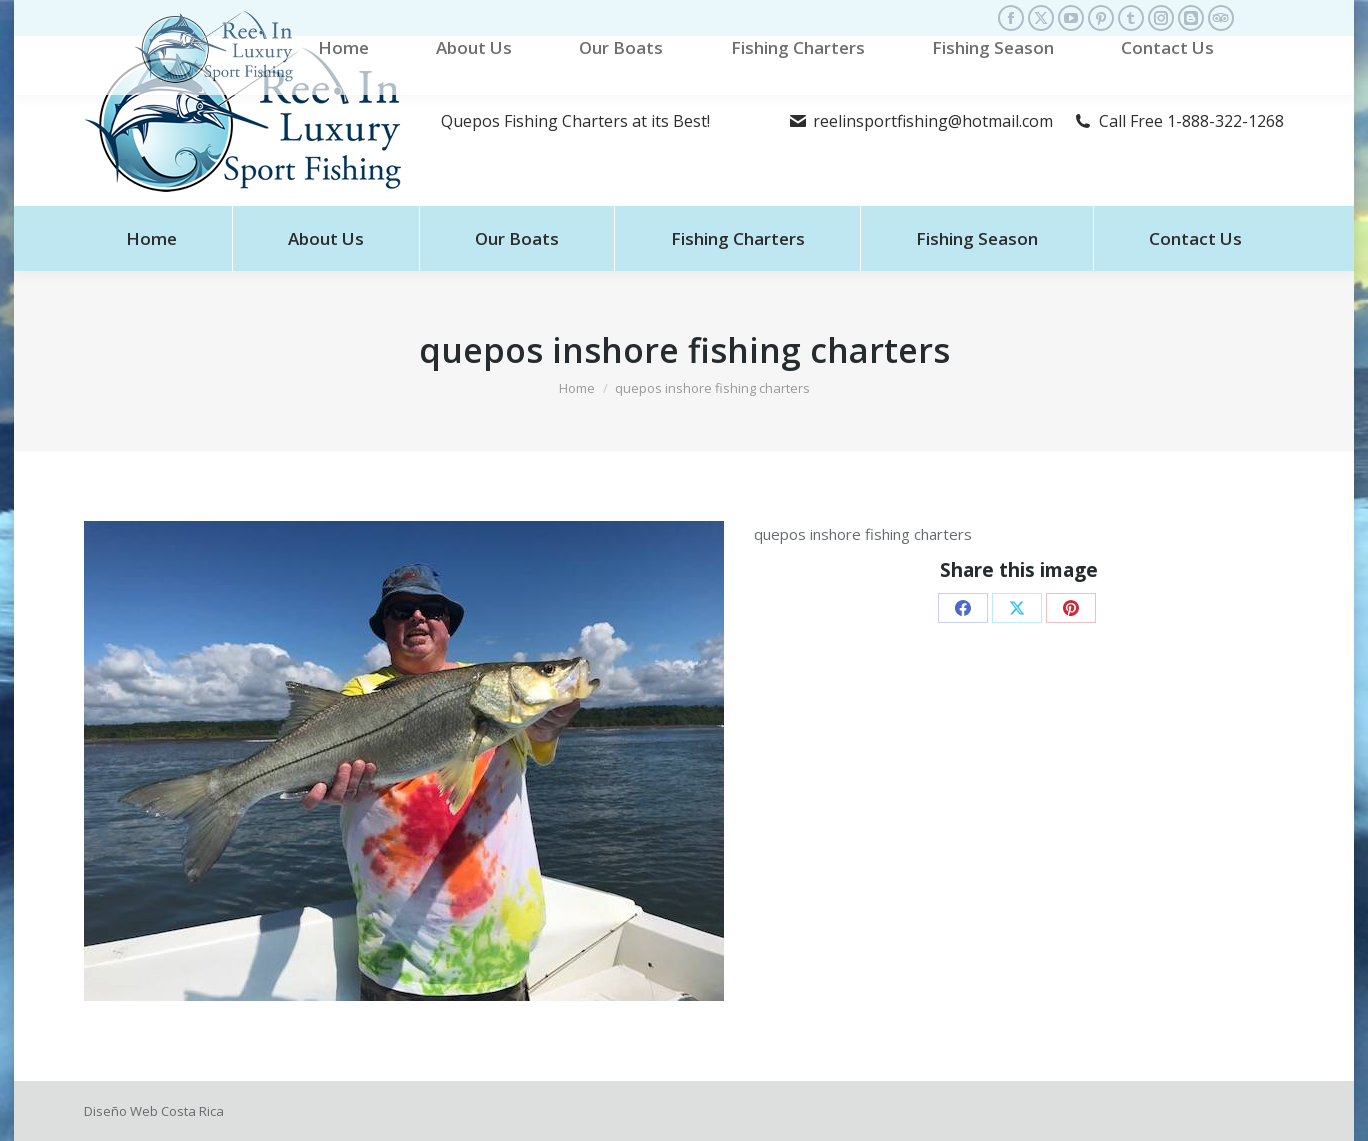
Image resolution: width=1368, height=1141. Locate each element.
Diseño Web (121, 1111)
